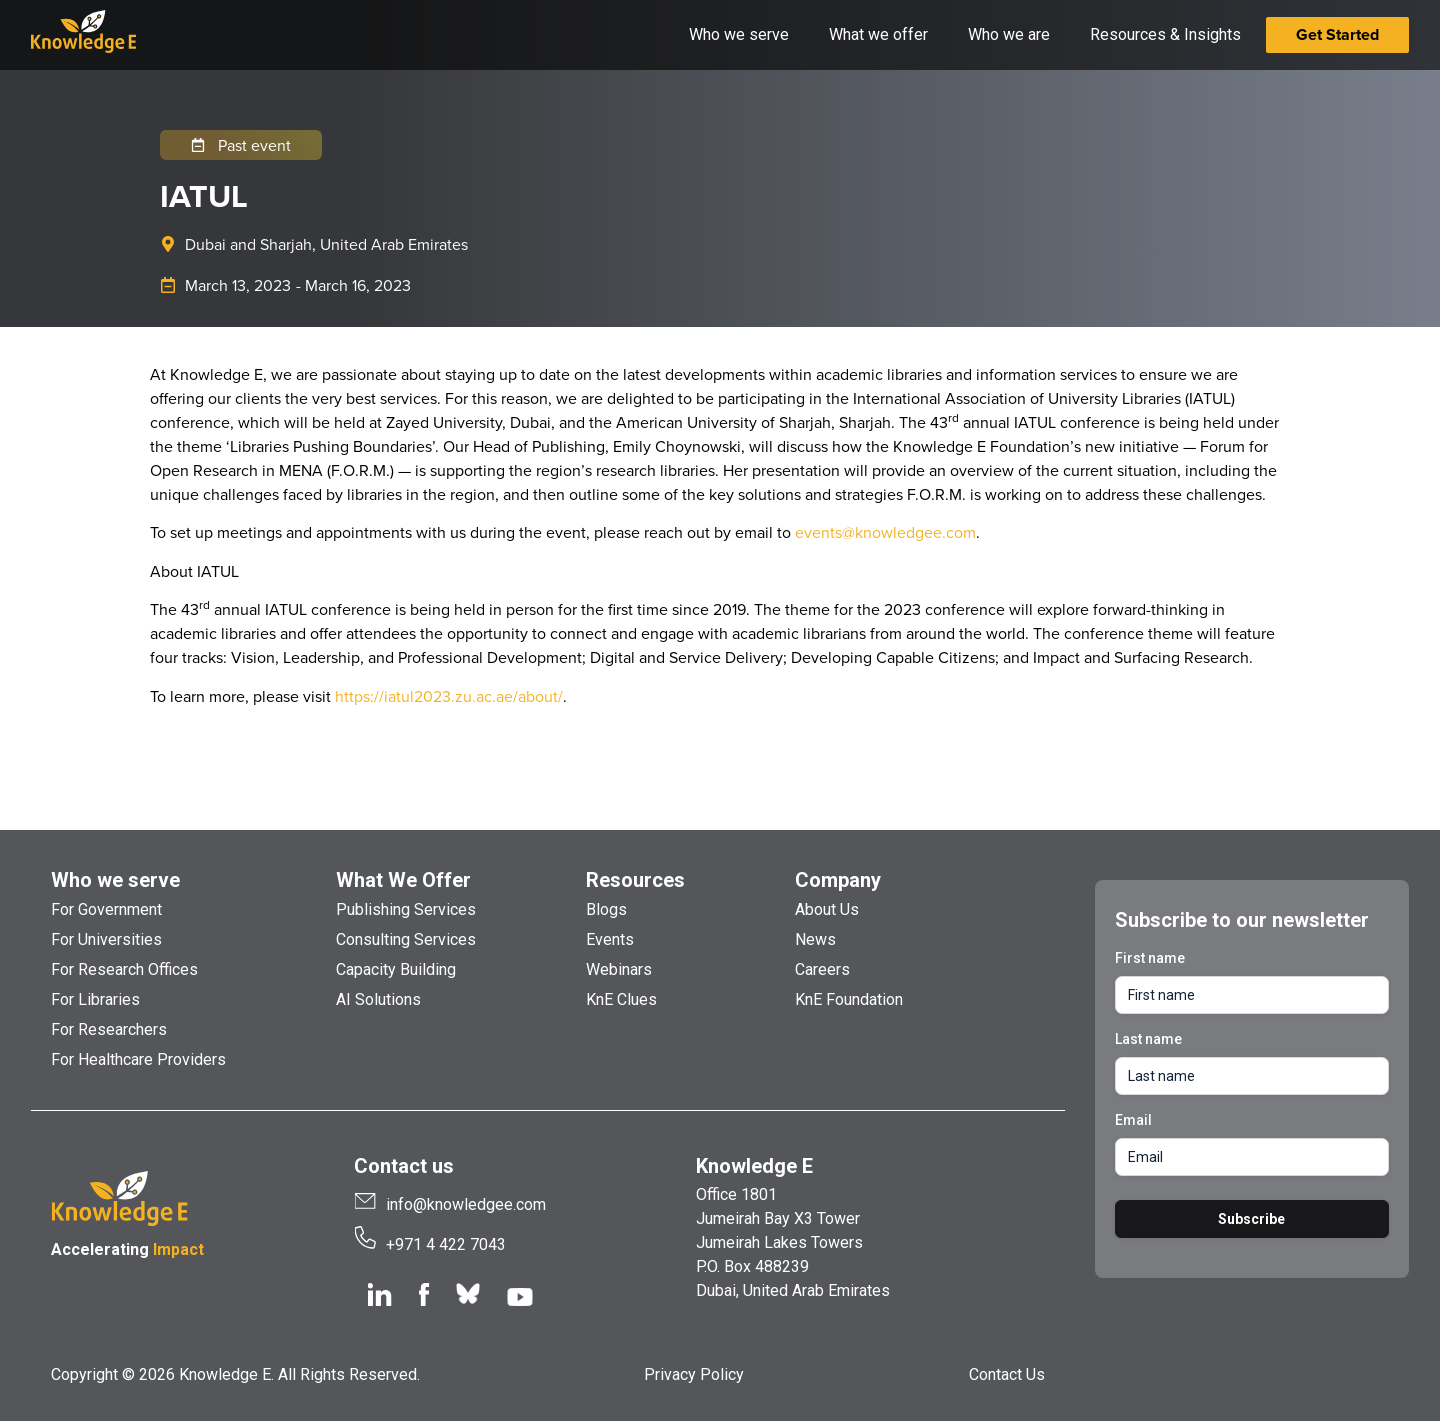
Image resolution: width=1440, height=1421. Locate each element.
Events (610, 939)
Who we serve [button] (739, 34)
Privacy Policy (694, 1374)
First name (1150, 958)
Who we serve (115, 880)
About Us (827, 909)
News (815, 939)
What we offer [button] (878, 34)
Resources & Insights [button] (1165, 34)
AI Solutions (378, 999)
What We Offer (403, 880)
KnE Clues (621, 999)
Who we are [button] (1009, 34)
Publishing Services (406, 909)
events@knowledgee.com (885, 532)
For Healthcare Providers (138, 1059)
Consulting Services (406, 939)
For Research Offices (124, 969)
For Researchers (109, 1029)
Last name (1148, 1039)
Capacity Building (396, 969)
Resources (635, 880)
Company (838, 880)
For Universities (106, 939)
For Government (106, 909)
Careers (822, 969)
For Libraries (95, 999)
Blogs (606, 909)
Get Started (1337, 34)
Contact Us (1007, 1374)
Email (1133, 1120)
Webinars (619, 969)
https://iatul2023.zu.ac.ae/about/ (449, 696)
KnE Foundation (849, 999)
